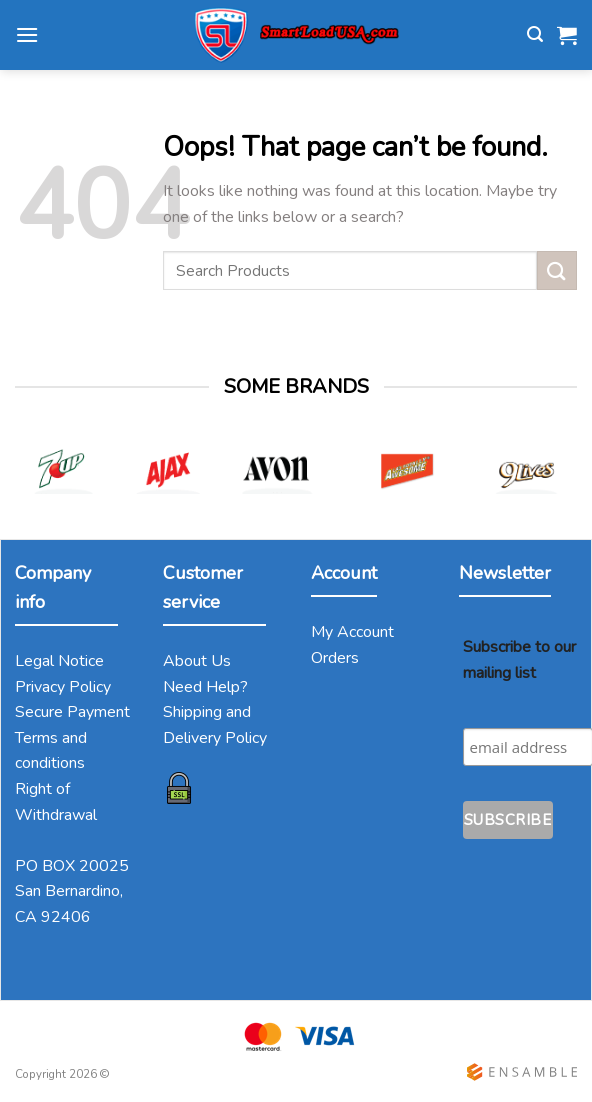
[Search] (535, 34)
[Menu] (27, 34)
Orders (335, 658)
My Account (352, 632)
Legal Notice (59, 661)
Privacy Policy (63, 687)
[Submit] (557, 270)
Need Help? (205, 687)
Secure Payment (72, 712)
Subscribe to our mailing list (519, 660)
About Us (197, 661)
